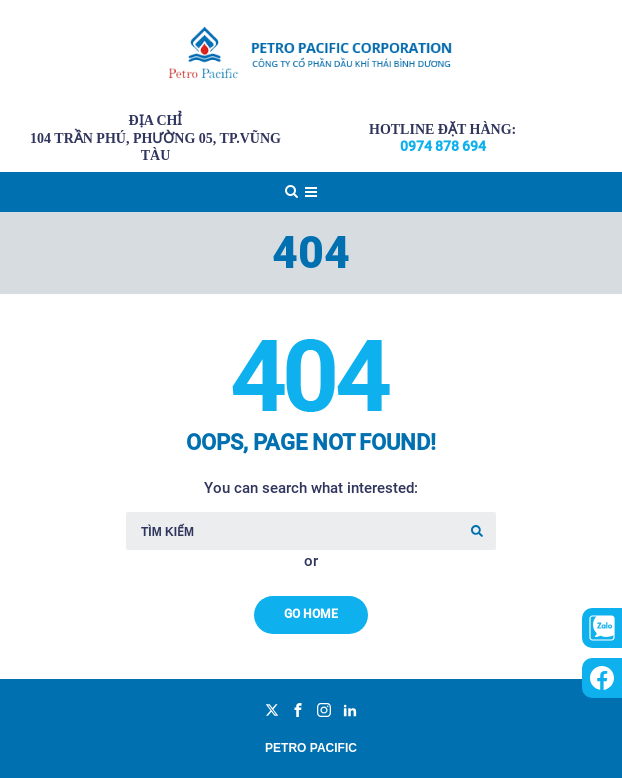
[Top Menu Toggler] (311, 192)
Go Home (311, 614)
